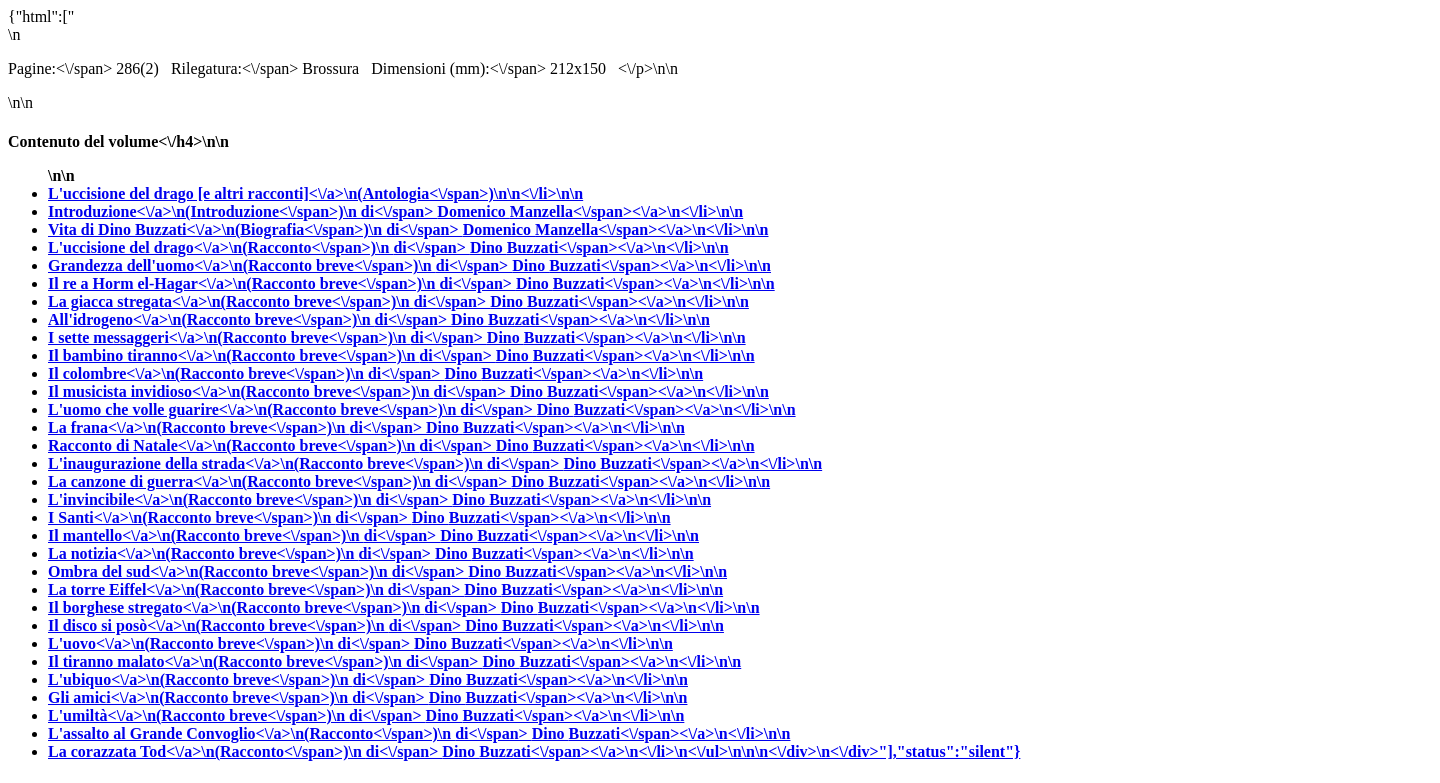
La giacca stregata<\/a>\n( (269, 301)
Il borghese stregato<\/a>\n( (274, 607)
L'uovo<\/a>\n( (231, 643)
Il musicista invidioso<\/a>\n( (279, 391)
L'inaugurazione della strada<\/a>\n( (305, 463)
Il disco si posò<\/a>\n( (256, 625)
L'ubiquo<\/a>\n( (238, 679)
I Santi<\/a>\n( (230, 517)
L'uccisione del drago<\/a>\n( (259, 247)
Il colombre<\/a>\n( (246, 373)
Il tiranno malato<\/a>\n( (265, 661)
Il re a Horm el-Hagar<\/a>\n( (282, 283)
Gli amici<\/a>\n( (238, 697)
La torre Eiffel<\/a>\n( (256, 589)
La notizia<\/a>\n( (241, 553)
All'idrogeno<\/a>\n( (249, 319)
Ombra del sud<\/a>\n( (258, 571)
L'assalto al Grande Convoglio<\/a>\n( (290, 733)
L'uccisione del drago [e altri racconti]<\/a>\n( (315, 193)
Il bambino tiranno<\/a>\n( (272, 355)
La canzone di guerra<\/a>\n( (279, 481)
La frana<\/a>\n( (237, 427)
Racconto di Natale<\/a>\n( (272, 445)
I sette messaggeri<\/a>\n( (267, 337)
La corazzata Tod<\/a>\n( (245, 751)
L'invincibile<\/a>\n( (250, 499)
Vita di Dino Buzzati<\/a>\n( (255, 229)
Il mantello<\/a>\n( (244, 535)
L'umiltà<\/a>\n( (237, 715)
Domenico (590, 211)
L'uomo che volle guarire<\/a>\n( (292, 409)
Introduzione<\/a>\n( (242, 211)
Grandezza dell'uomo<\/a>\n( (280, 265)
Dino (599, 247)
